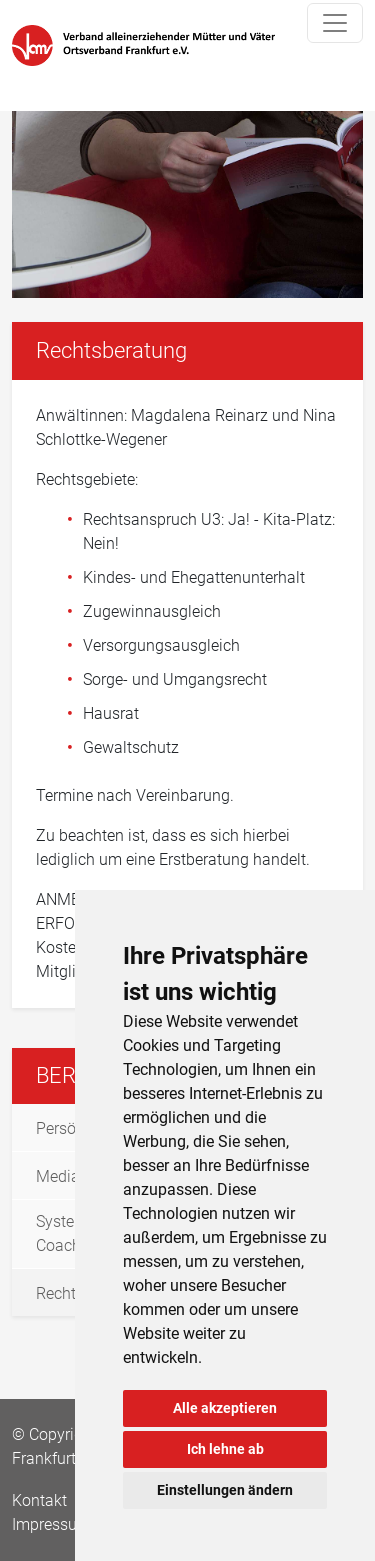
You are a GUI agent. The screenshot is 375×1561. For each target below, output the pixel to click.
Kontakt (41, 1500)
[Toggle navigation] (335, 23)
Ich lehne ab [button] (225, 1449)
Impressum (51, 1524)
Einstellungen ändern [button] (225, 1490)
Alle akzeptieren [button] (225, 1408)
